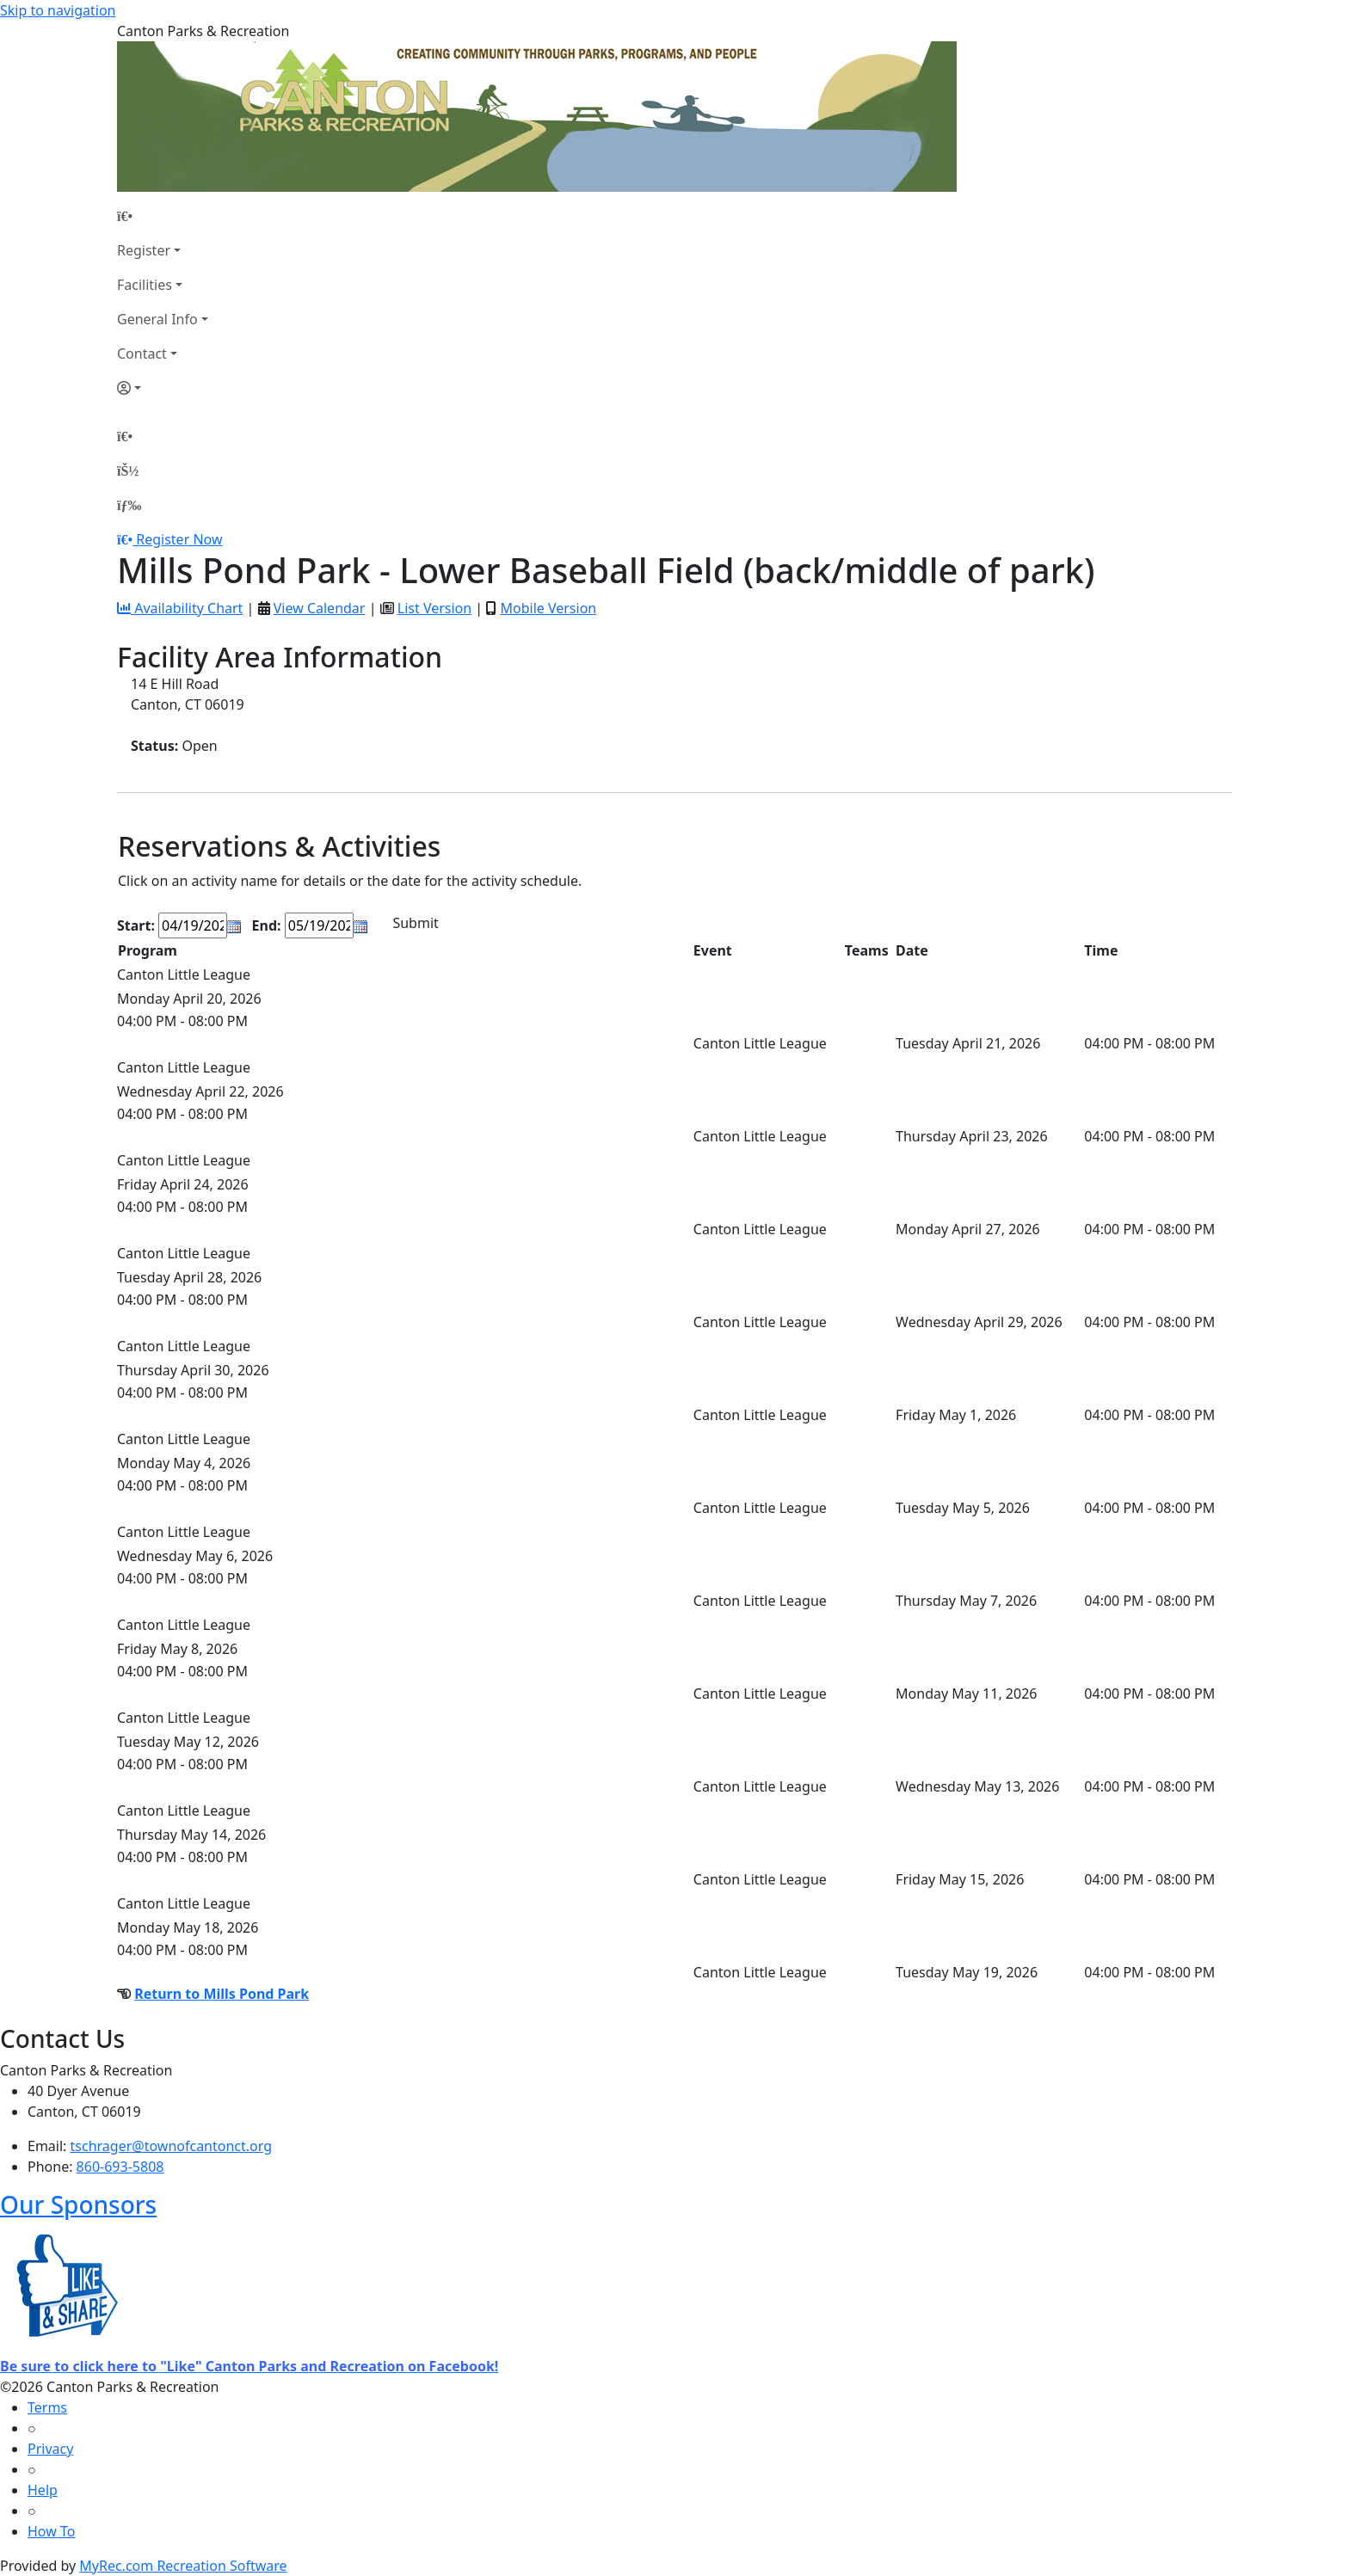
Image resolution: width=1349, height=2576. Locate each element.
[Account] (162, 388)
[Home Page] (162, 216)
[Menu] (129, 505)
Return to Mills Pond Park (221, 1993)
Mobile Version (548, 608)
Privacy (50, 2448)
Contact (142, 353)
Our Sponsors (78, 2204)
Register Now (179, 539)
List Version (434, 608)
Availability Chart (180, 608)
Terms (47, 2407)
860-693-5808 (120, 2166)
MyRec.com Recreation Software (182, 2565)
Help (43, 2490)
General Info (157, 319)
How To (51, 2531)
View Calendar (320, 608)
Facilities (144, 284)
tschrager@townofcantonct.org (172, 2145)
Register (143, 250)
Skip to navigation (57, 10)
